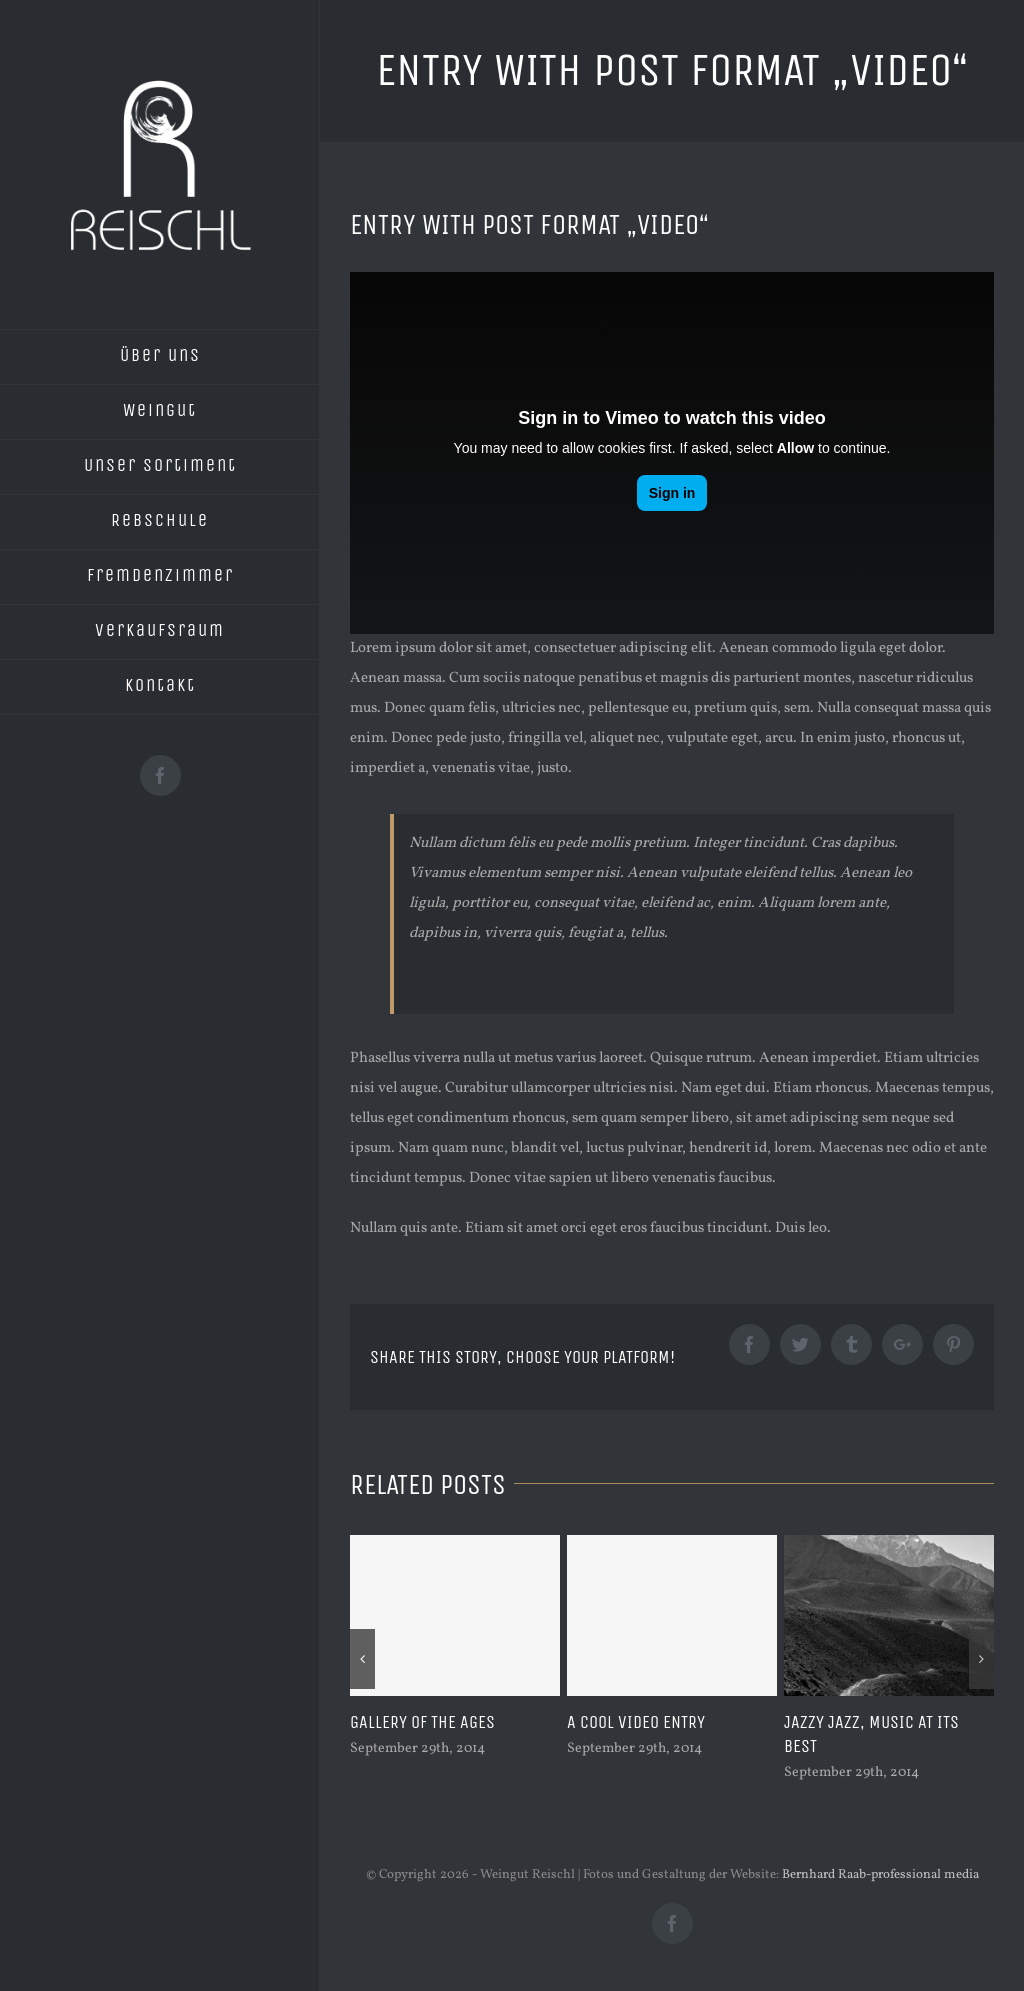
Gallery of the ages (422, 1722)
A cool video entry (636, 1722)
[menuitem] (160, 357)
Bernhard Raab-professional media (880, 1875)
